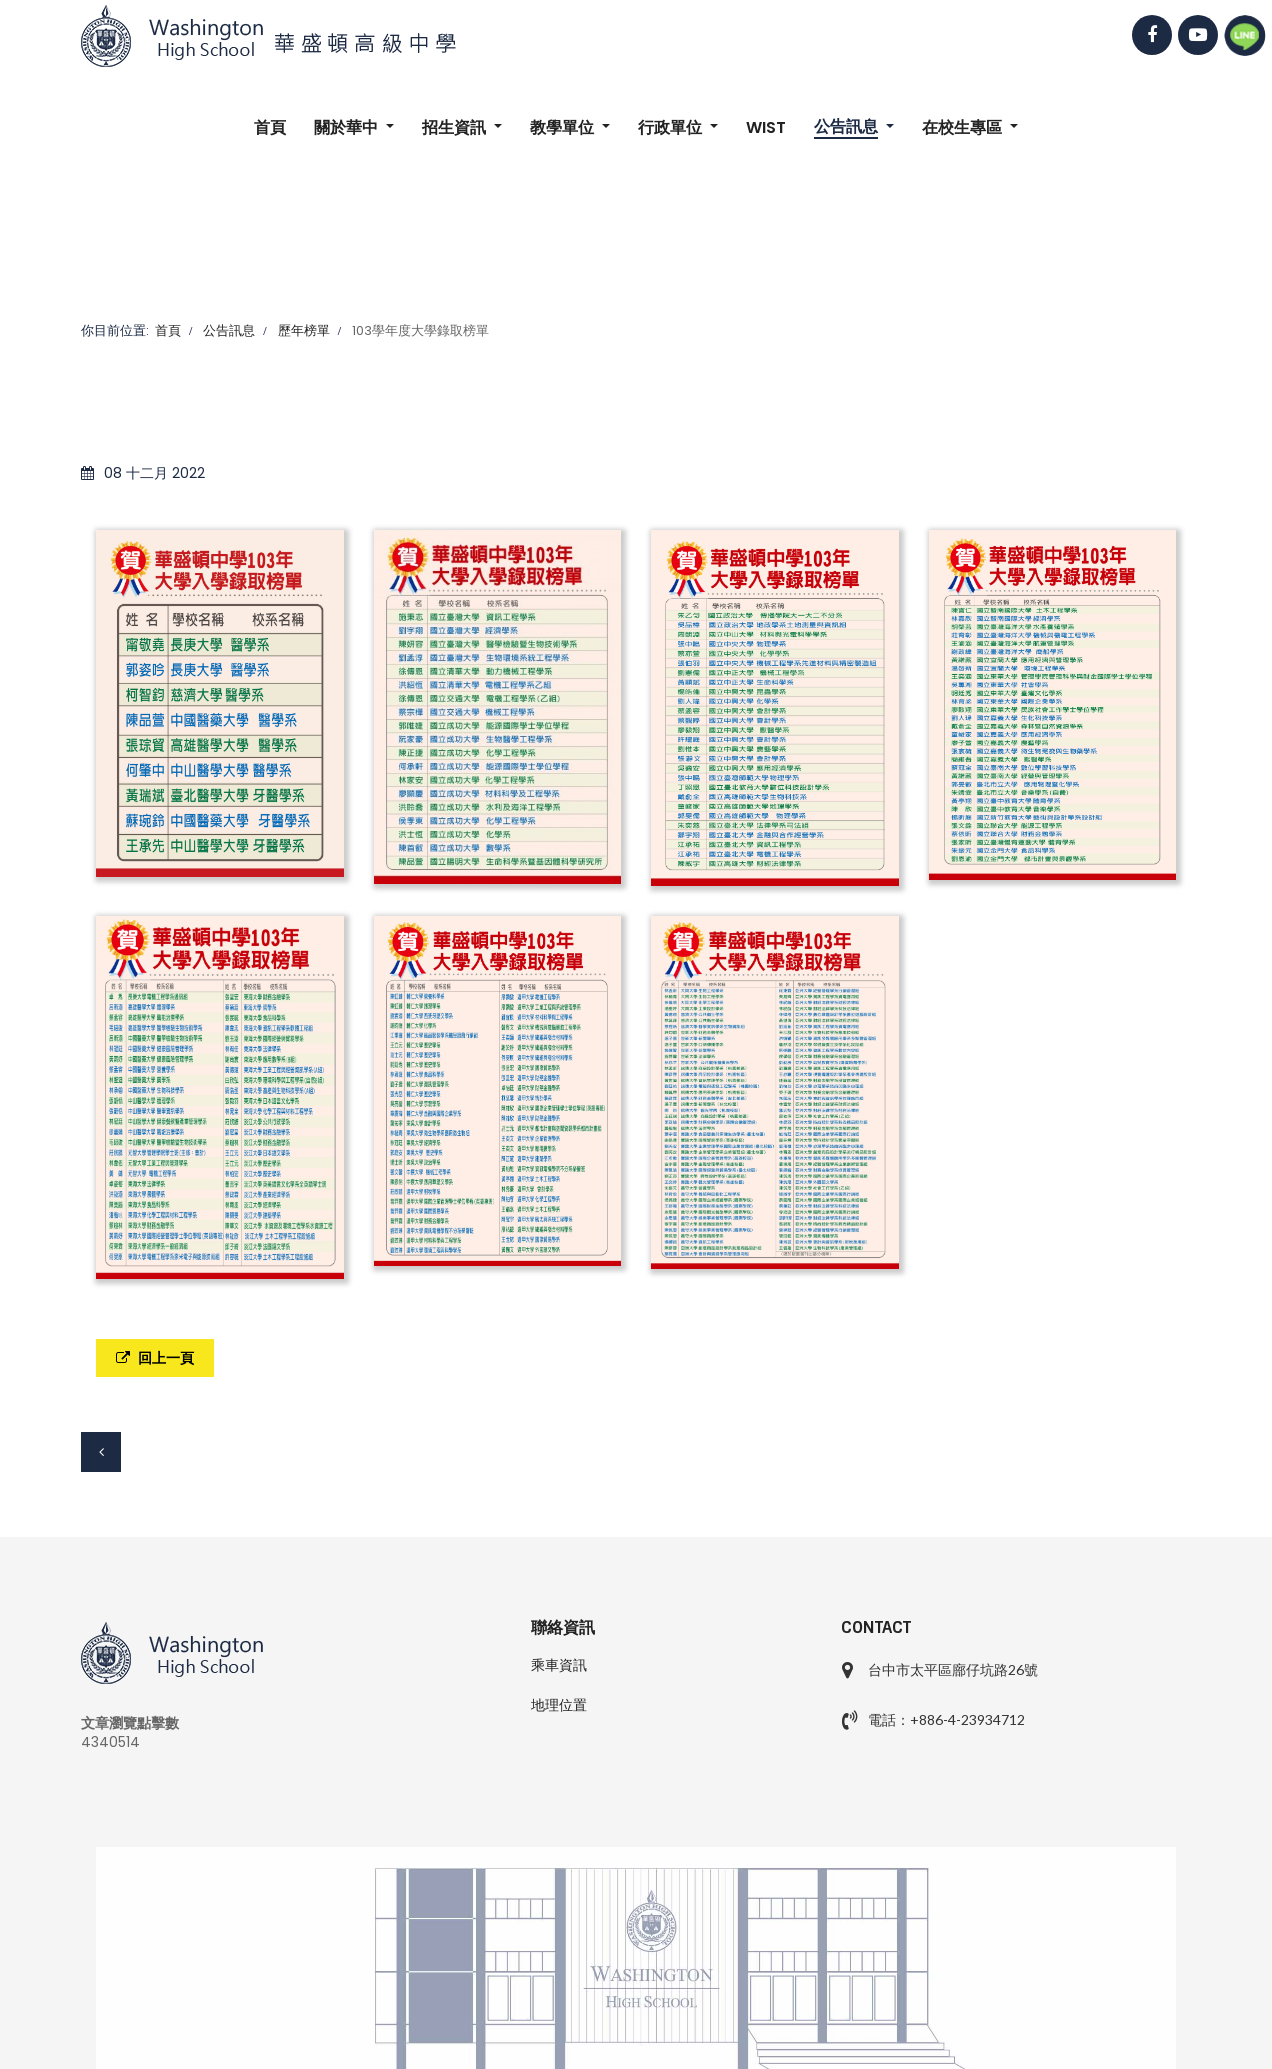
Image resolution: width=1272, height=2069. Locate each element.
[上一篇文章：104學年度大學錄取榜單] (101, 1452)
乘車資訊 (559, 1665)
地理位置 (559, 1705)
